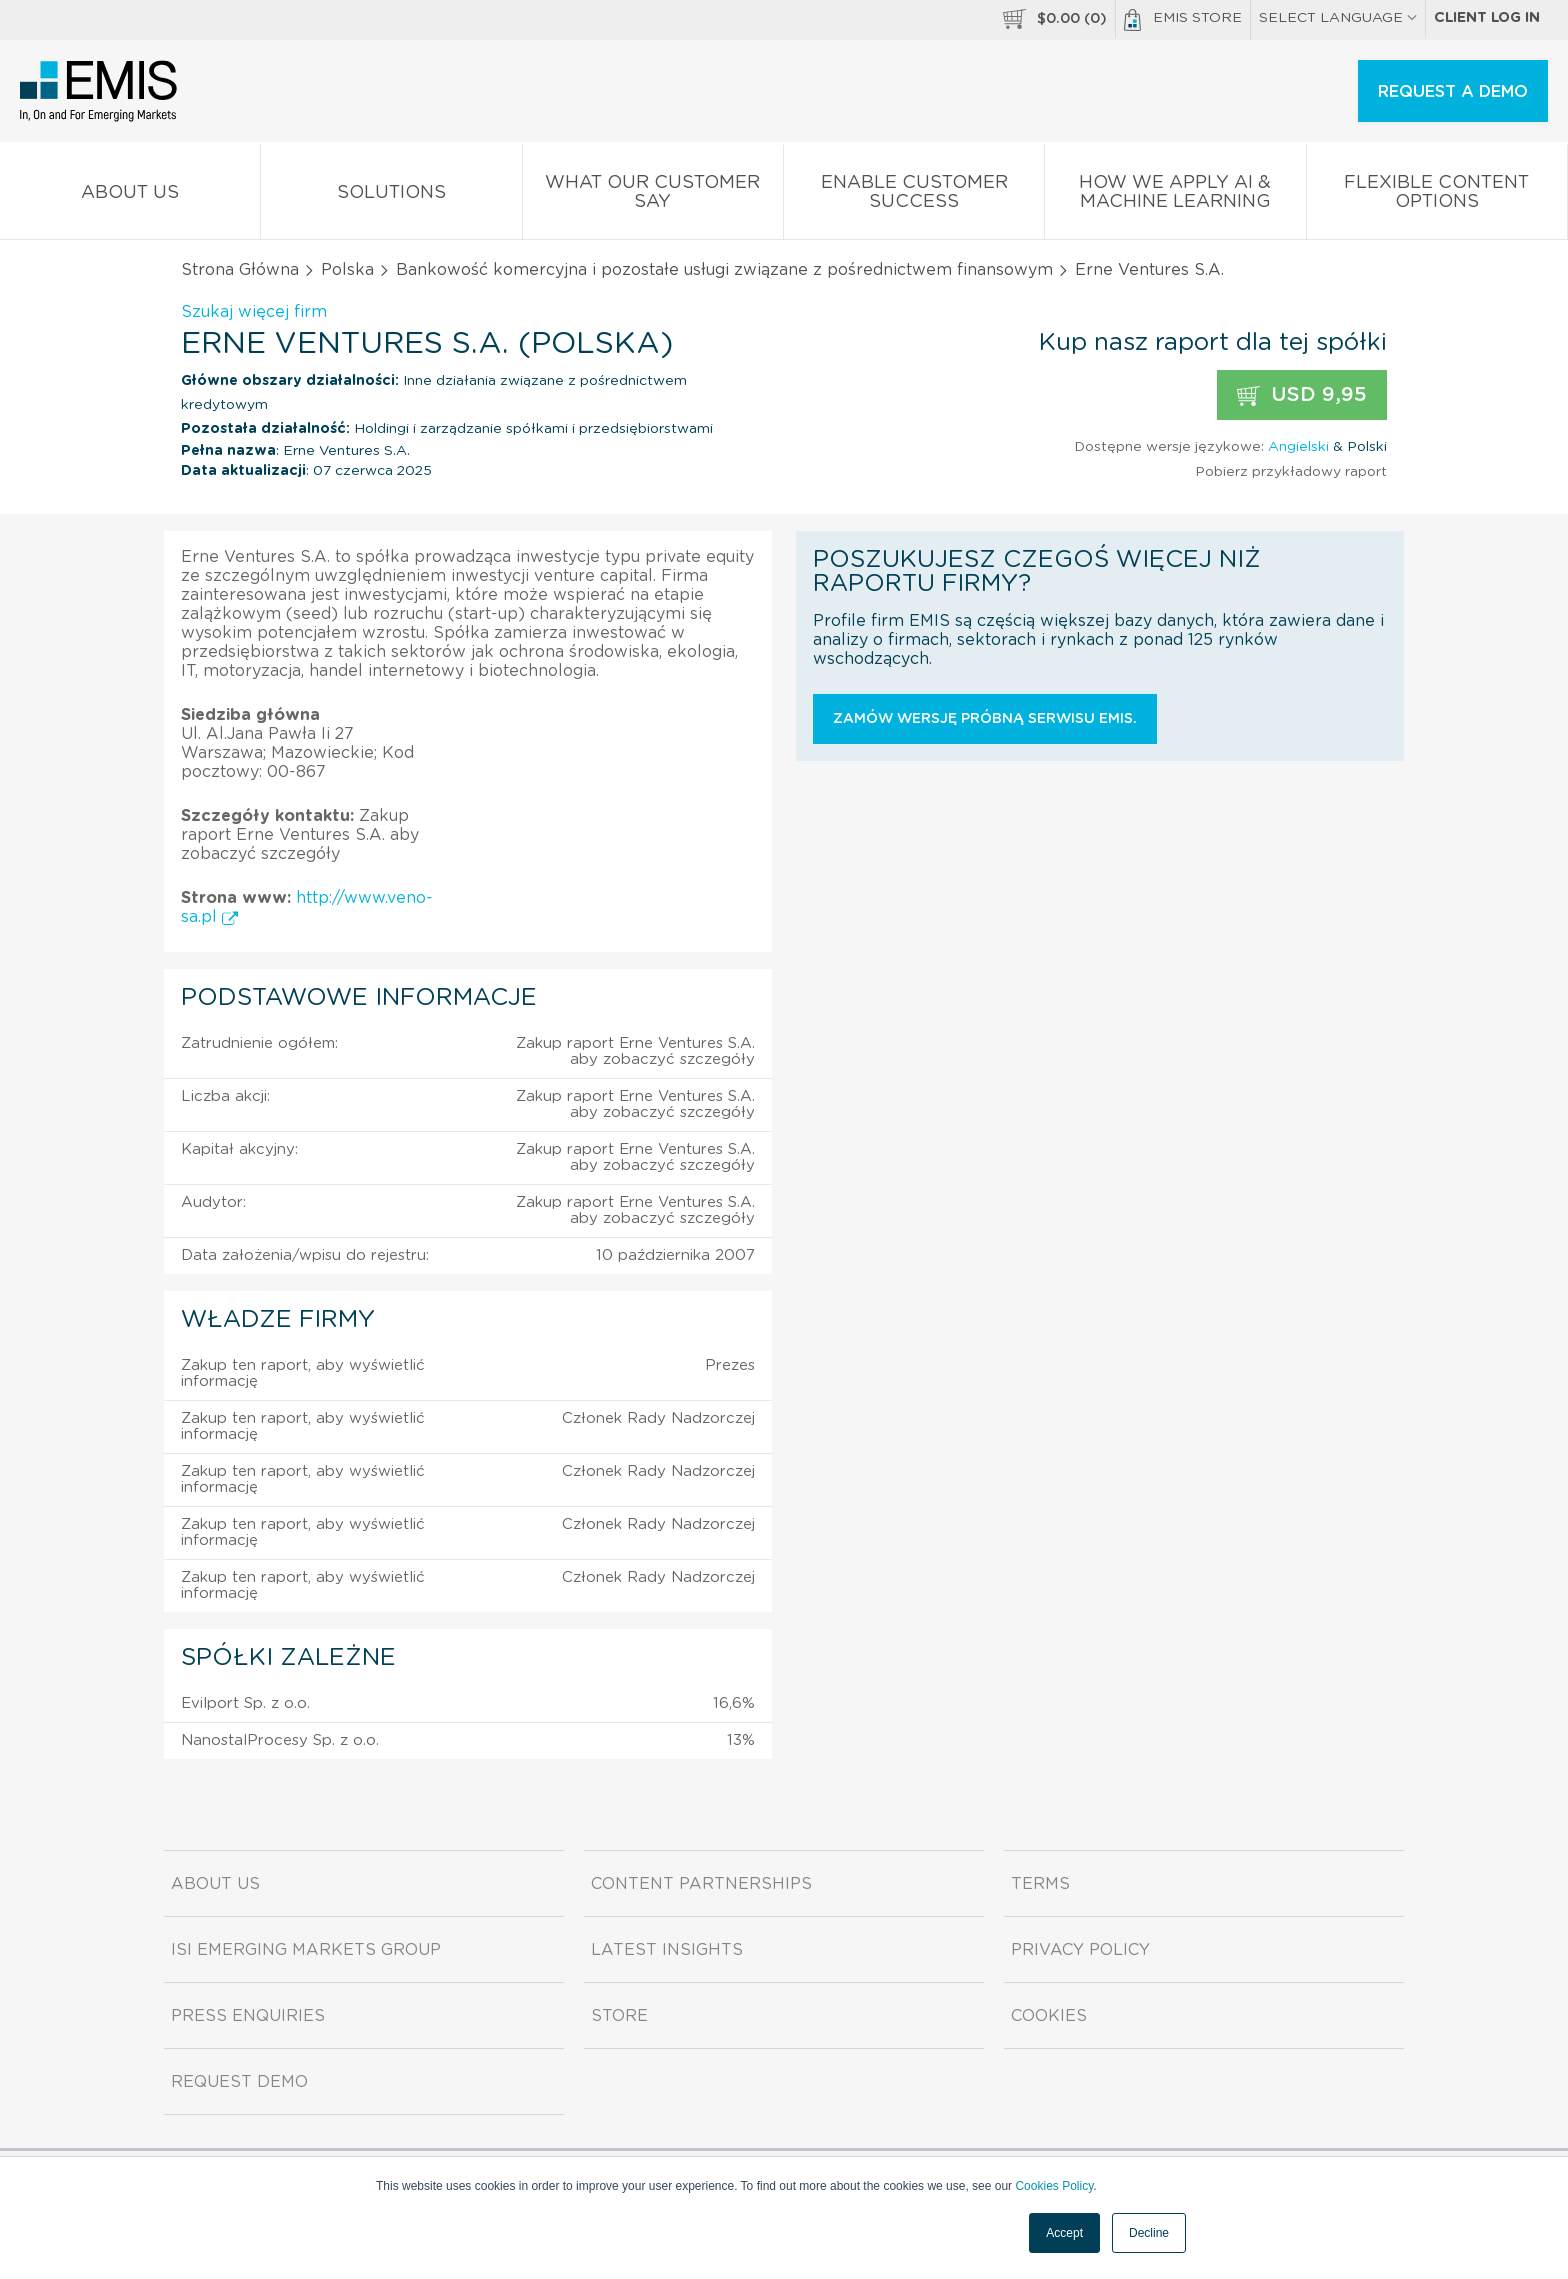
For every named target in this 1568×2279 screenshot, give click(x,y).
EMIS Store (1183, 20)
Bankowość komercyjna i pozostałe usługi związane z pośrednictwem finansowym (724, 270)
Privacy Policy (1080, 1950)
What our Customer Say (653, 196)
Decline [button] (1149, 2233)
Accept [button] (1064, 2233)
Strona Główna (240, 270)
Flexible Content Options (1437, 196)
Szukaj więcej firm (254, 312)
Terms (1040, 1884)
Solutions (391, 196)
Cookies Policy (1054, 2186)
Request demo (239, 2082)
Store (619, 2016)
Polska (347, 270)
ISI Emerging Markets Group (306, 1950)
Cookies (1049, 2016)
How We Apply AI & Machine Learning (1175, 196)
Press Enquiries (248, 2016)
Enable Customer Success (914, 196)
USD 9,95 (1302, 395)
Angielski (1298, 447)
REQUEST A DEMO (1453, 92)
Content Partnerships (701, 1884)
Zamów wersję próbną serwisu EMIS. (985, 719)
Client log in (1487, 18)
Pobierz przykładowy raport (1291, 472)
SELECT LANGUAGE (1338, 18)
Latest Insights (667, 1950)
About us (130, 196)
